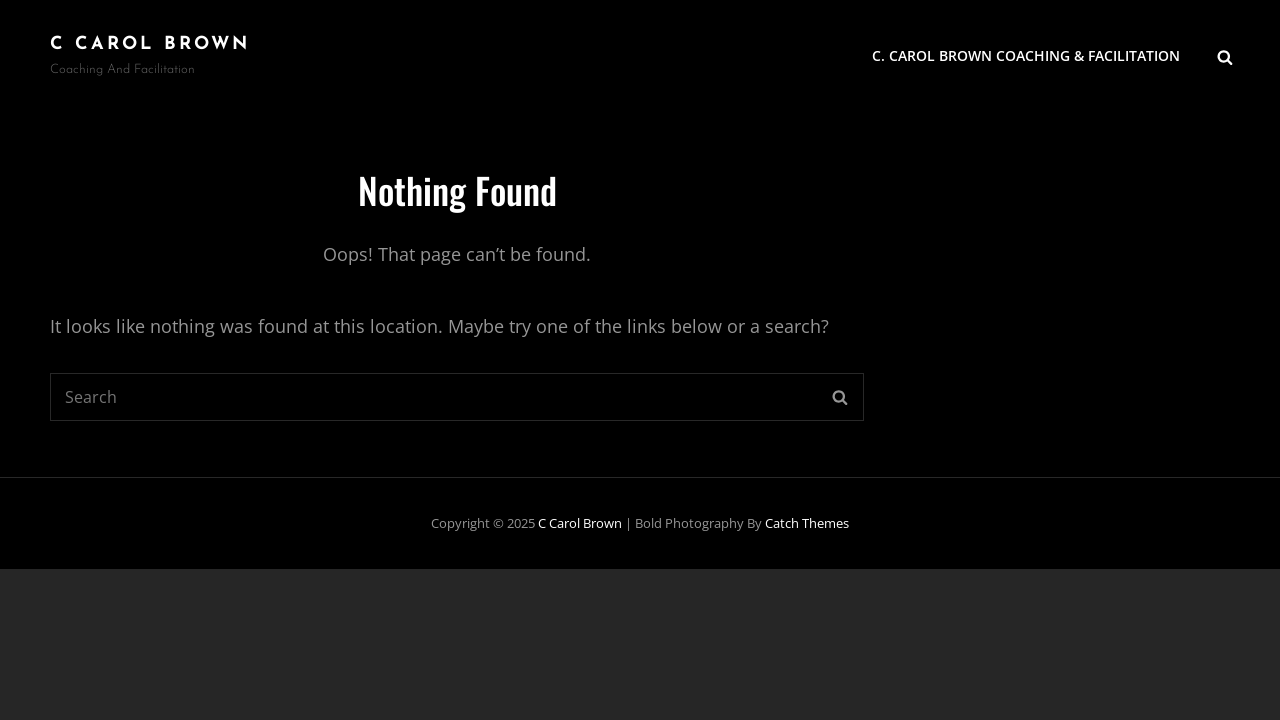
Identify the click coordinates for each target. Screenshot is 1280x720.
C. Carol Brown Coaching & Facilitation (1026, 55)
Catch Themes (807, 523)
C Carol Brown (150, 44)
